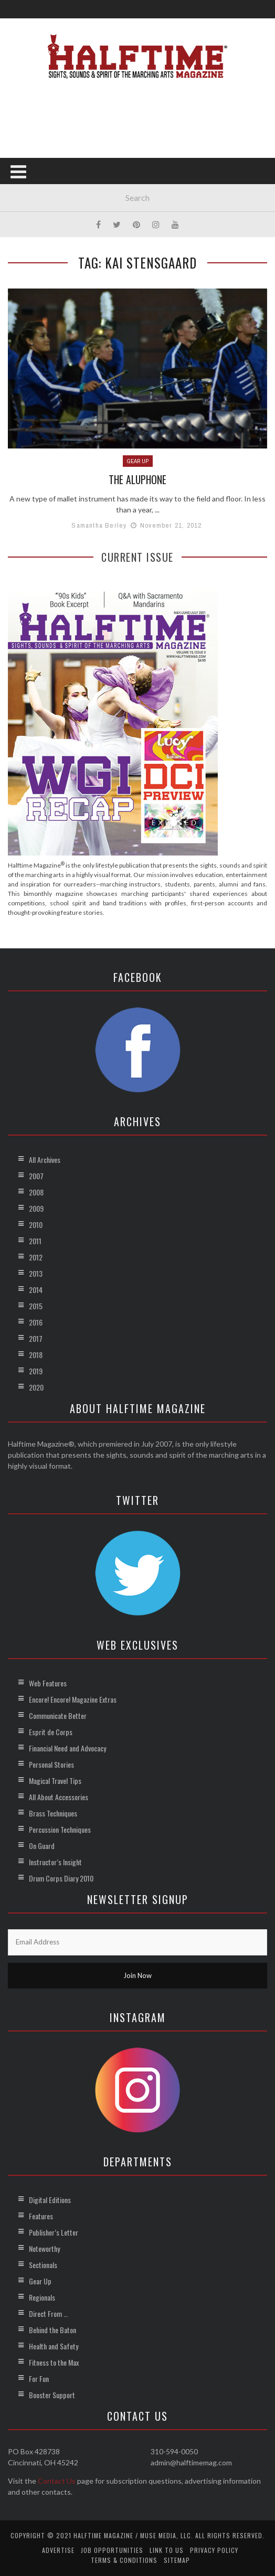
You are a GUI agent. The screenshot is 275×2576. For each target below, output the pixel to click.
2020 (36, 1387)
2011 (35, 1240)
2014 (36, 1289)
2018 (36, 1354)
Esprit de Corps (50, 1731)
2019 (36, 1370)
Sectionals (43, 2264)
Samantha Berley (98, 524)
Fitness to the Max (54, 2362)
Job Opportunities (112, 2550)
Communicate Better (58, 1715)
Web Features (48, 1682)
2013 (36, 1273)
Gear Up (138, 461)
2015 (36, 1305)
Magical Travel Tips (55, 1780)
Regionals (42, 2297)
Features (41, 2215)
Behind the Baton (52, 2329)
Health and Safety (53, 2345)
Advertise (58, 2550)
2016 (36, 1322)
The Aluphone (137, 479)
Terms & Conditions (124, 2560)
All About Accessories (58, 1796)
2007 (36, 1175)
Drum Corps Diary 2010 (61, 1878)
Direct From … (48, 2313)
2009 (36, 1208)
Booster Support (52, 2394)
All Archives (44, 1159)
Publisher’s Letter (53, 2232)
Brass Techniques (53, 1813)
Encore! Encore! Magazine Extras (73, 1699)
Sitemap (177, 2560)
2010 (36, 1224)
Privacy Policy (214, 2550)
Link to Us (167, 2550)
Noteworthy (44, 2248)
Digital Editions (50, 2199)
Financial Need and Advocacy (67, 1748)
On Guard (42, 1845)
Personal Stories (51, 1764)
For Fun (39, 2378)
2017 (36, 1338)
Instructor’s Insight (55, 1861)
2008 (36, 1192)
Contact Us (57, 2480)
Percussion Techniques (60, 1829)
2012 (36, 1257)
